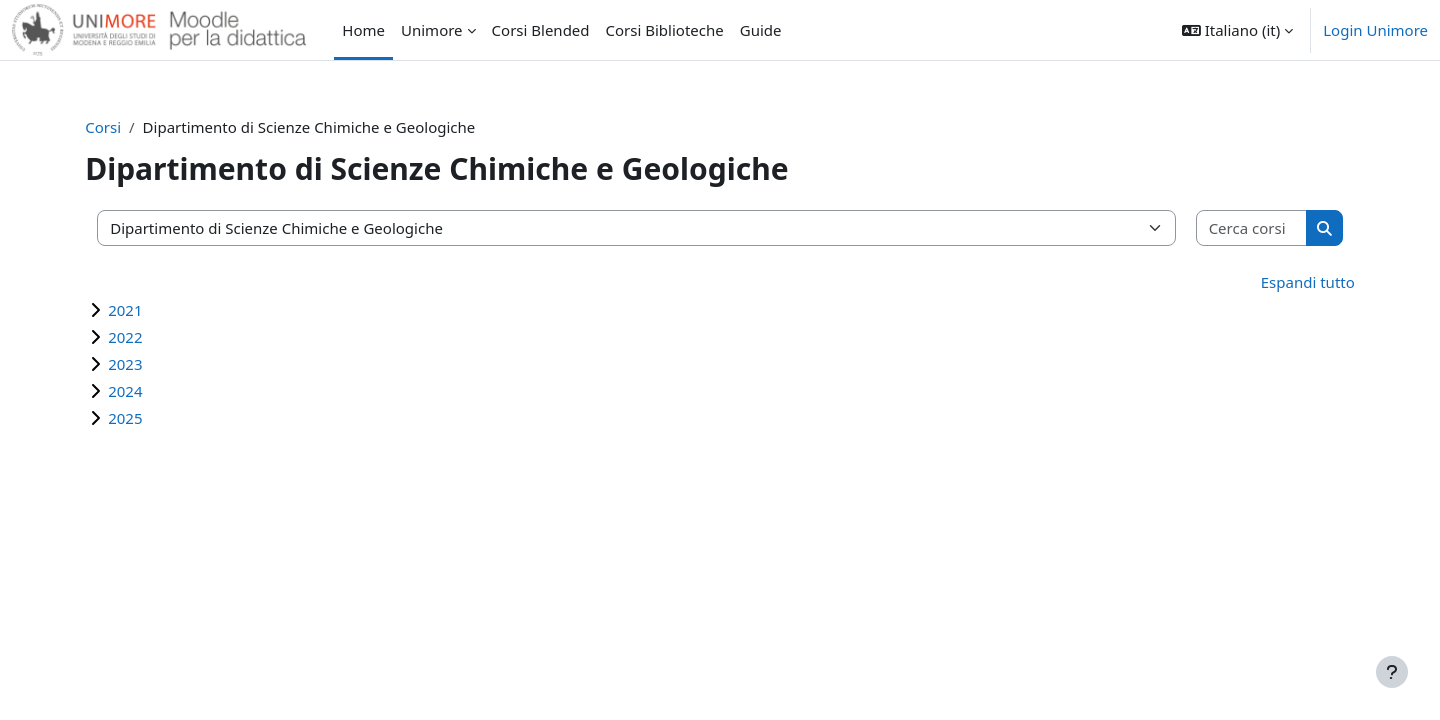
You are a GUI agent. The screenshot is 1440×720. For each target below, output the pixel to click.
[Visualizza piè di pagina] (1392, 672)
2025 (145, 418)
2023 (145, 364)
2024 (145, 391)
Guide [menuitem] (761, 30)
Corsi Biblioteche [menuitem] (665, 30)
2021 (145, 310)
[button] (1237, 30)
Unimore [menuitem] (432, 30)
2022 (145, 337)
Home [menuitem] (363, 30)
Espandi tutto (1288, 282)
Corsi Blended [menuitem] (541, 30)
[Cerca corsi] (1235, 228)
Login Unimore (1375, 30)
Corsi (123, 127)
